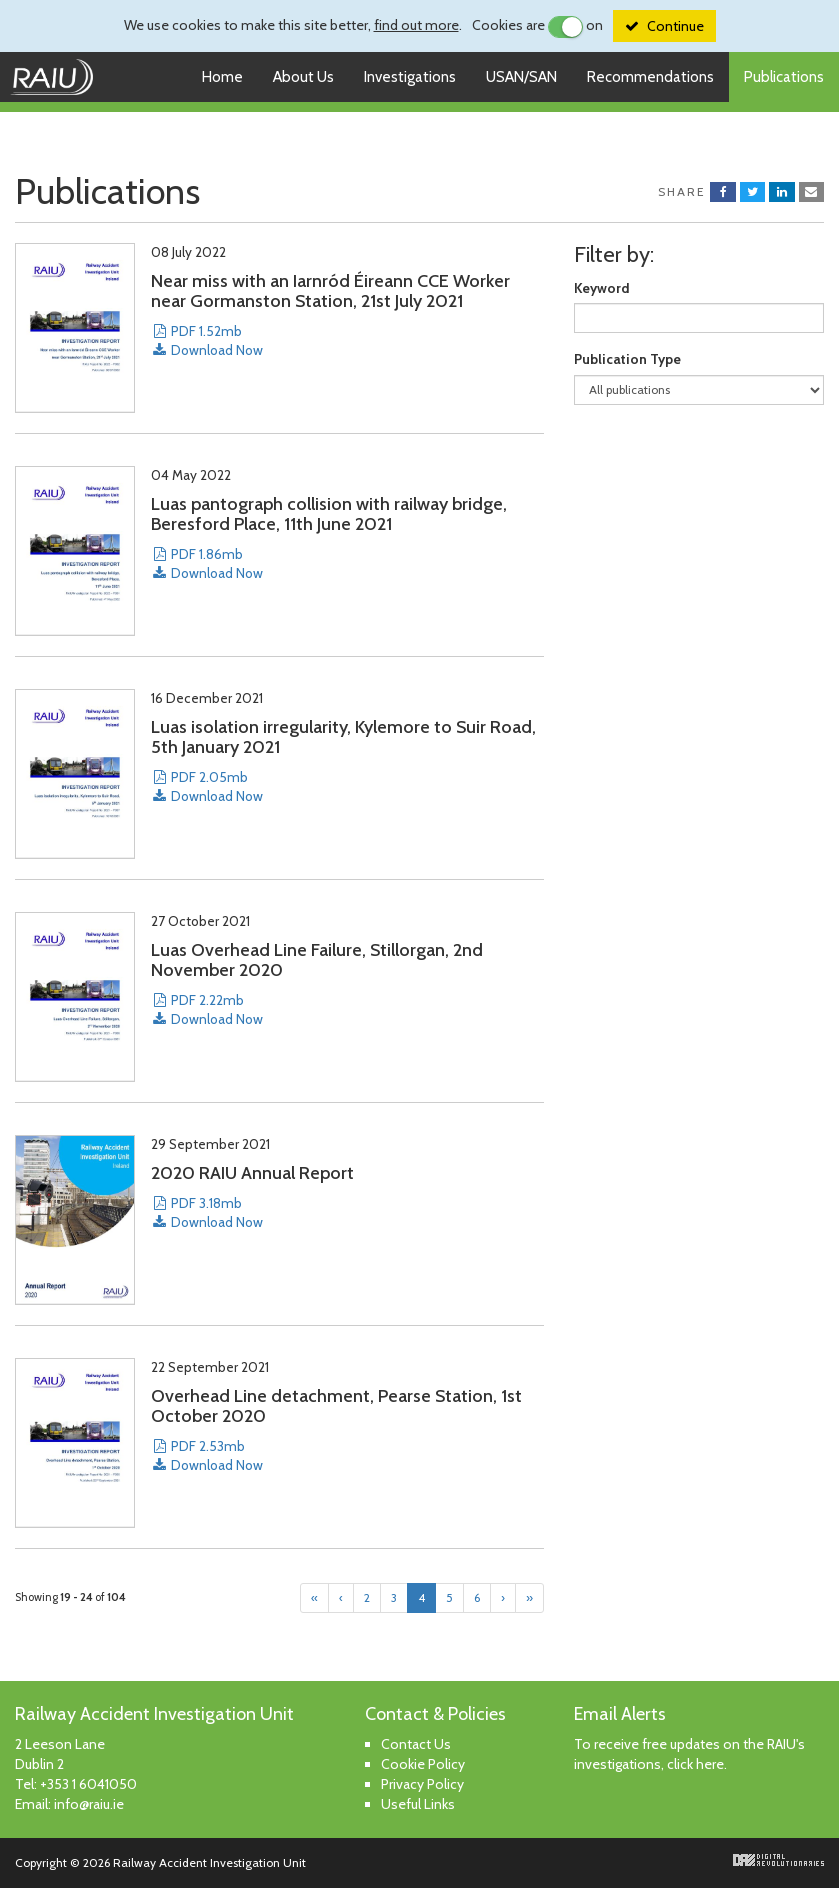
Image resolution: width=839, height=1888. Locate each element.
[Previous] (341, 1598)
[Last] (529, 1598)
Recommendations (650, 77)
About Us (303, 77)
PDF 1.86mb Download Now (207, 563)
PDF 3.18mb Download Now (207, 1212)
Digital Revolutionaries (778, 1860)
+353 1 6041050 (88, 1784)
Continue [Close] (675, 26)
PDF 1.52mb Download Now (207, 340)
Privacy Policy (422, 1784)
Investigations (410, 77)
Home (222, 77)
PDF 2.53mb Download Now (207, 1455)
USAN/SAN (521, 77)
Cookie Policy (423, 1764)
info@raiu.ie (89, 1804)
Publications (784, 77)
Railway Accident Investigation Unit (59, 77)
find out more (416, 25)
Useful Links (418, 1804)
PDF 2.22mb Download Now (207, 1009)
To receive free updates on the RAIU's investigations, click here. (689, 1754)
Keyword (602, 288)
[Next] (503, 1598)
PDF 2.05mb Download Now (207, 786)
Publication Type (627, 359)
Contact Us (416, 1744)
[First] (314, 1598)
